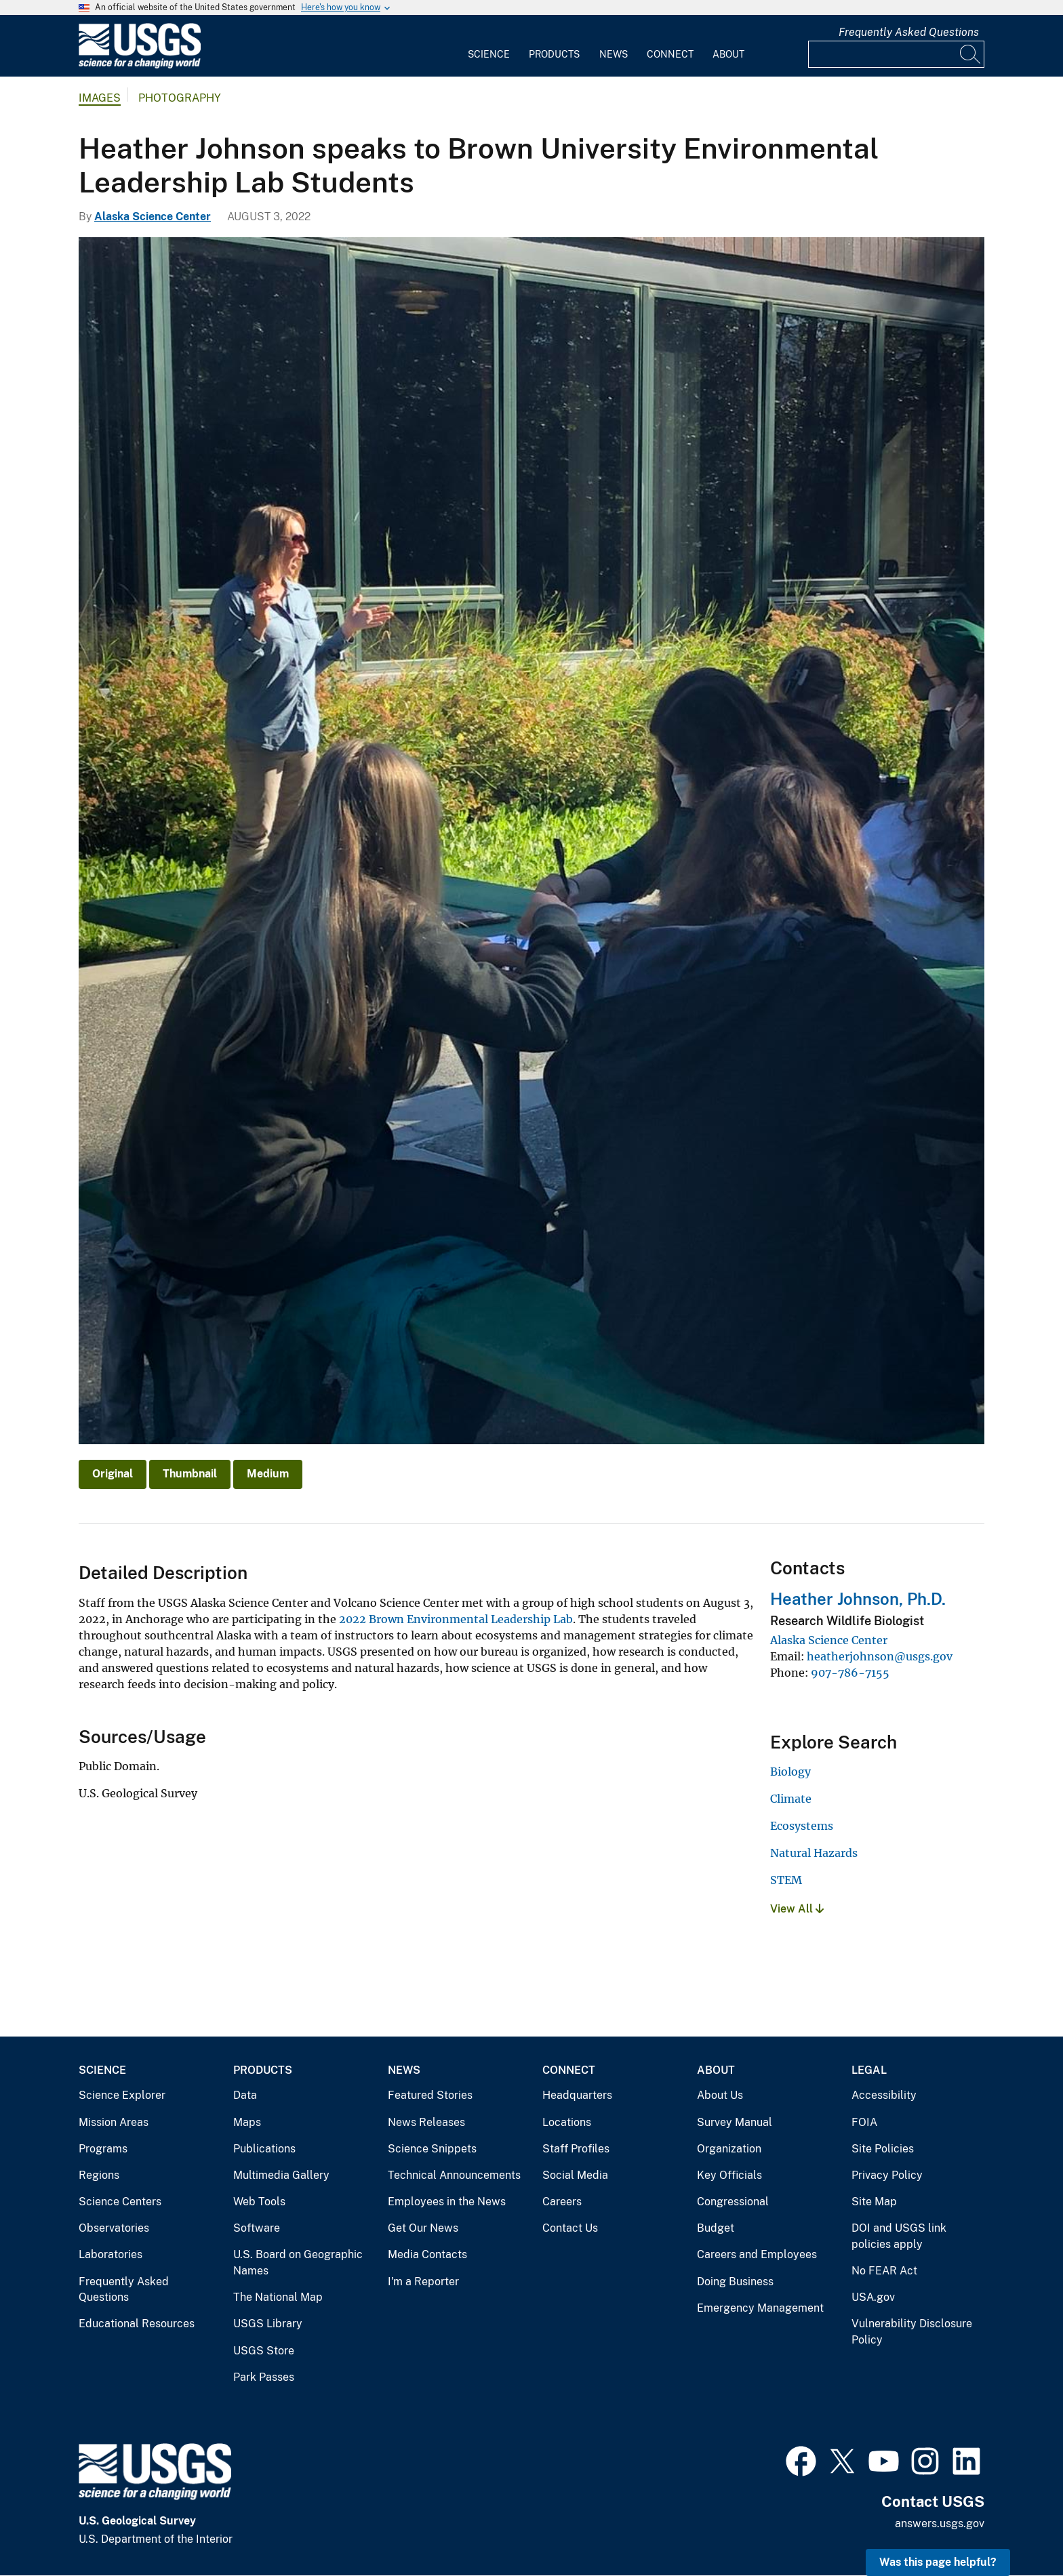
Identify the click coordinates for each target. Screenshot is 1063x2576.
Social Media (575, 2175)
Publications (264, 2148)
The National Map (278, 2297)
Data (245, 2095)
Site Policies (882, 2148)
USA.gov (873, 2297)
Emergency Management (760, 2308)
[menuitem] (488, 46)
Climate (790, 1798)
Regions (99, 2175)
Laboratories (110, 2254)
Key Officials (729, 2175)
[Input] (896, 54)
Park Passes (263, 2377)
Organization (729, 2148)
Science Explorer (122, 2095)
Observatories (114, 2228)
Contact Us (570, 2228)
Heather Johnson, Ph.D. (858, 1598)
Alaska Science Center (152, 216)
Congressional (733, 2201)
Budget (715, 2228)
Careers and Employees (757, 2254)
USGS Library (267, 2323)
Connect (670, 54)
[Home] (140, 65)
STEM (786, 1880)
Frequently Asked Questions (909, 32)
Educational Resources (137, 2323)
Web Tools (259, 2201)
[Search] (970, 54)
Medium (268, 1473)
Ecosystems (801, 1826)
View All (797, 1908)
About (728, 54)
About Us (720, 2095)
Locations (566, 2122)
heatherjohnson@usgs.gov (879, 1656)
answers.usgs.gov (939, 2523)
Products (554, 54)
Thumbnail (190, 1473)
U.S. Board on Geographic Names (298, 2262)
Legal (869, 2070)
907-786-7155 (850, 1672)
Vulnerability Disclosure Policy (911, 2331)
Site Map (874, 2201)
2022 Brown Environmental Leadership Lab (456, 1619)
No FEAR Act (884, 2270)
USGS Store (263, 2350)
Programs (103, 2148)
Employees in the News (447, 2201)
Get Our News (423, 2228)
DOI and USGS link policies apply (898, 2236)
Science (489, 54)
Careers (562, 2201)
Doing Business (735, 2281)
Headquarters (577, 2095)
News (613, 54)
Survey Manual (734, 2122)
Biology (790, 1771)
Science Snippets (432, 2148)
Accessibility (884, 2095)
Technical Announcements (454, 2175)
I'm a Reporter (423, 2281)
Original (112, 1473)
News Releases (426, 2122)
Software (256, 2228)
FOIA (864, 2122)
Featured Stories (430, 2095)
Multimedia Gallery (281, 2175)
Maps (247, 2122)
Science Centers (120, 2201)
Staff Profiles (575, 2148)
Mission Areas (113, 2122)
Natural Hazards (814, 1853)
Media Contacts (427, 2254)
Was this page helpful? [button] (938, 2562)
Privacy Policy (887, 2175)
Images (100, 97)
